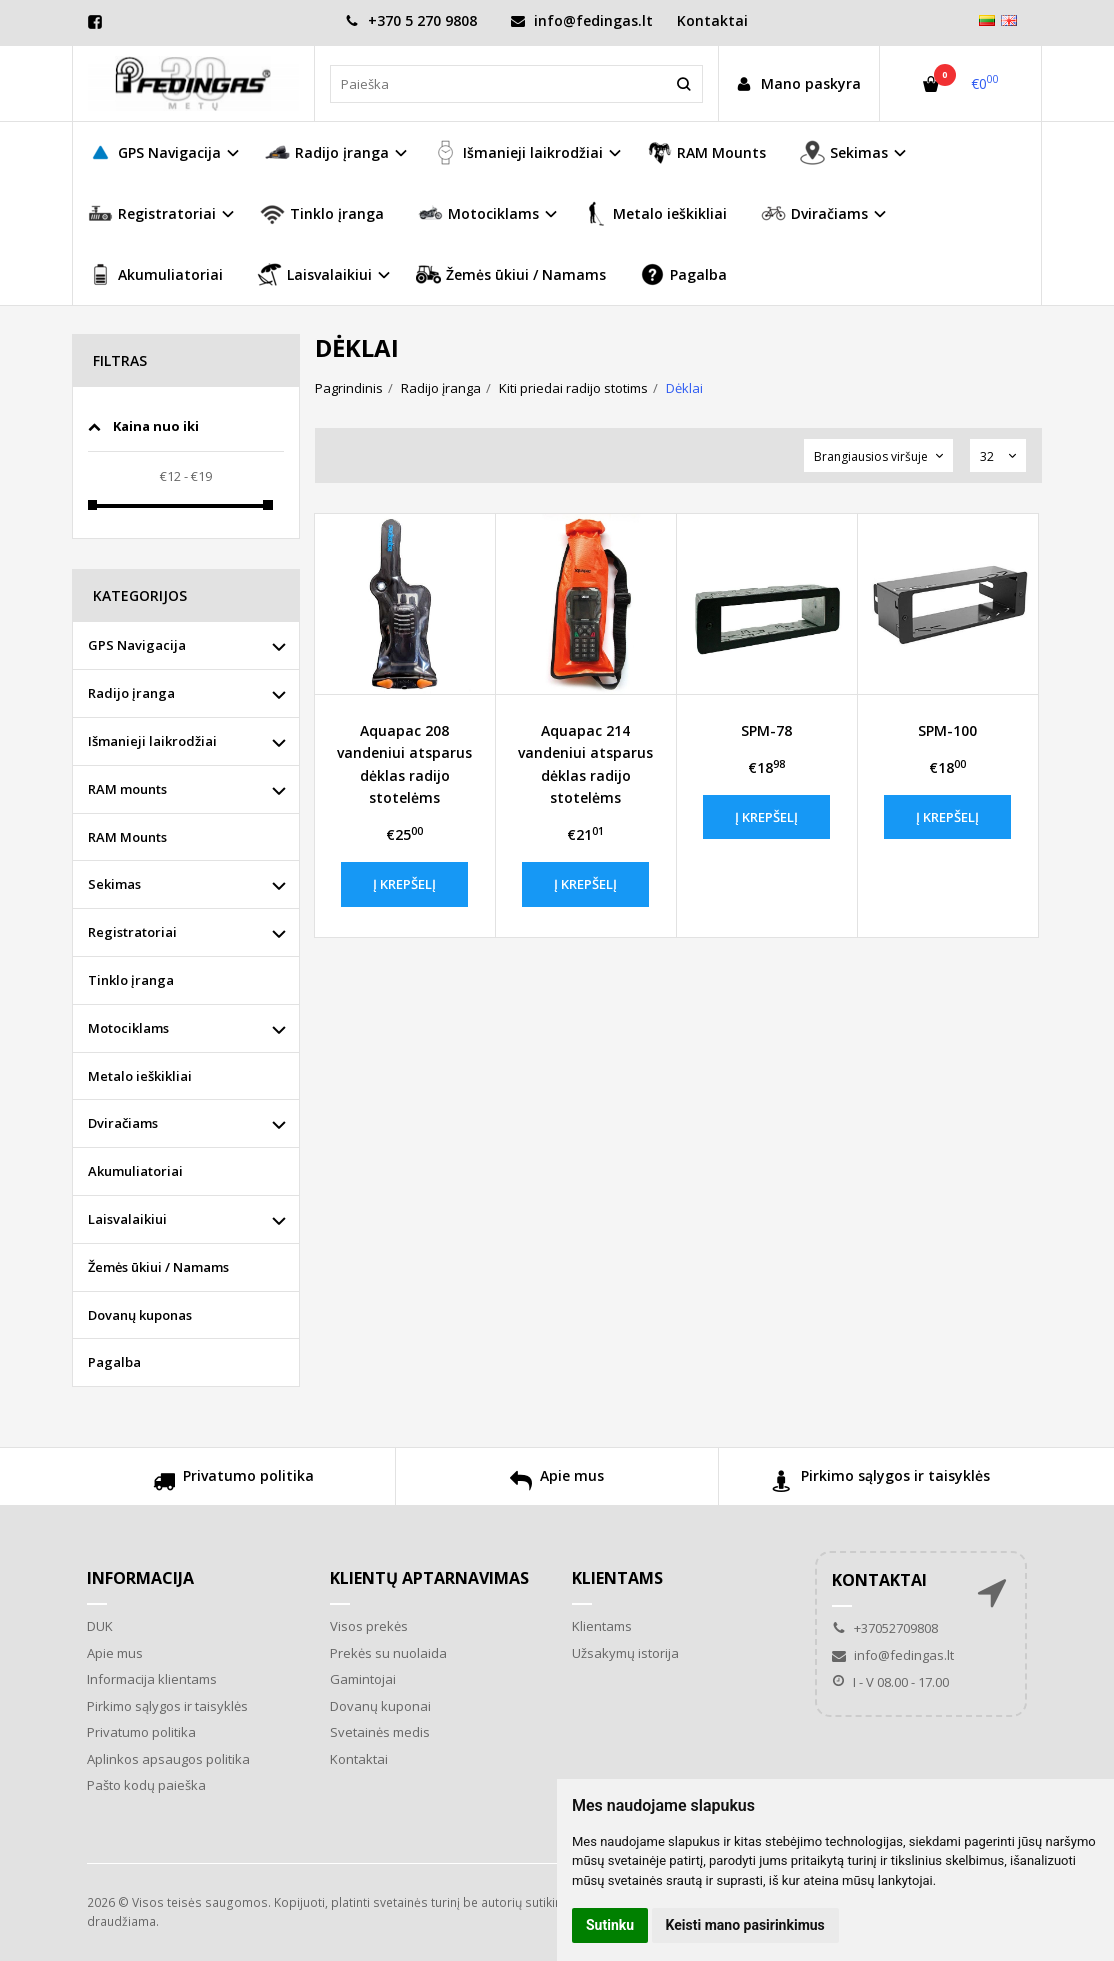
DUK (100, 1626)
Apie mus (557, 1483)
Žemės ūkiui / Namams (511, 274)
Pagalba (683, 274)
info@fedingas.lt (582, 20)
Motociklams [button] (478, 213)
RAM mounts (127, 789)
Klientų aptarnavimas (429, 1578)
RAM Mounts (706, 152)
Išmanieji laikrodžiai (152, 741)
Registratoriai (132, 932)
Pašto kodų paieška (146, 1785)
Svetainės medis (380, 1732)
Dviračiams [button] (814, 213)
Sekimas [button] (844, 152)
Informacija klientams (152, 1679)
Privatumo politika (233, 1483)
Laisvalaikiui (127, 1219)
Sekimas (114, 884)
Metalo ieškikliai (655, 213)
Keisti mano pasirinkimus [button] (745, 1925)
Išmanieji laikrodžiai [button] (518, 152)
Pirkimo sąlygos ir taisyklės (880, 1483)
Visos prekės (369, 1626)
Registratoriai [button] (152, 213)
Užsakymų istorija (625, 1653)
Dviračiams (123, 1123)
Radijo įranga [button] (327, 152)
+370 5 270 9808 (411, 20)
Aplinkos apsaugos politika (168, 1759)
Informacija (140, 1578)
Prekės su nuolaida (388, 1653)
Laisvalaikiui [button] (314, 274)
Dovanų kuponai (380, 1706)
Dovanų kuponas (140, 1315)
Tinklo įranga (322, 213)
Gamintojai (363, 1679)
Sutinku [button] (610, 1925)
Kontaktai (712, 20)
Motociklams (128, 1028)
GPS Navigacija (137, 645)
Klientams (617, 1578)
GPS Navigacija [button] (154, 152)
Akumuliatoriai (155, 274)
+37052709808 (885, 1628)
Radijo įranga (131, 693)
